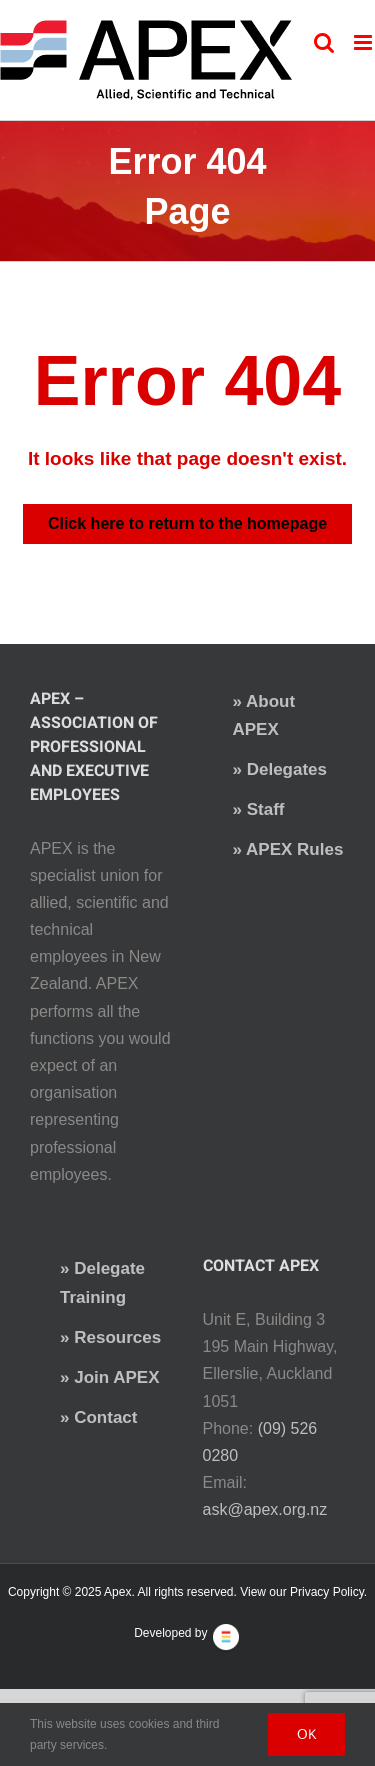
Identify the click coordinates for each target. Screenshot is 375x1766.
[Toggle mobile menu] (364, 42)
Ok (306, 1734)
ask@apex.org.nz (265, 1509)
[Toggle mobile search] (324, 42)
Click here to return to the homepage (187, 523)
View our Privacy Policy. (303, 1592)
